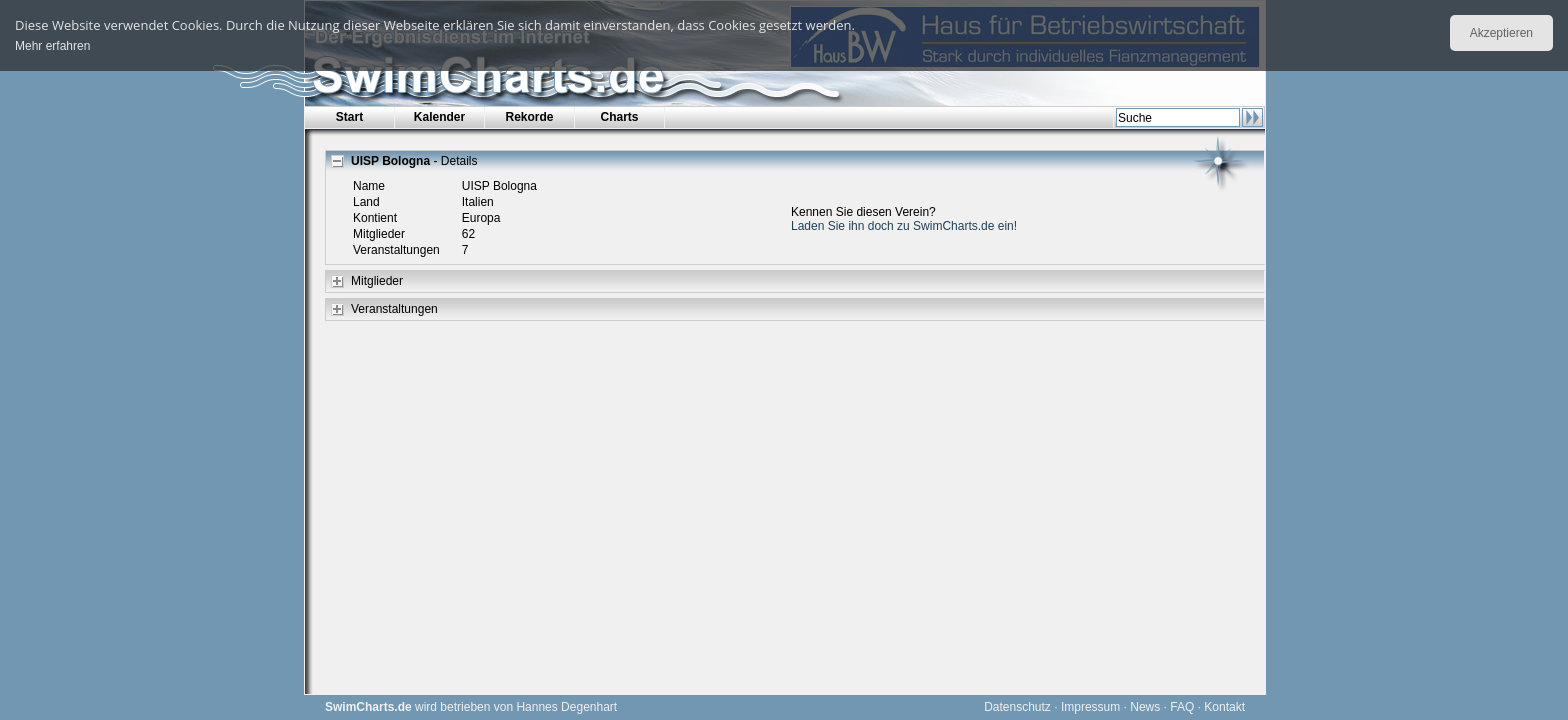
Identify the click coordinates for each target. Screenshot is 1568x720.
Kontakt (1224, 707)
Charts (619, 117)
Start (349, 117)
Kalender (439, 117)
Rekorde (529, 117)
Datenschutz (1017, 707)
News (1145, 707)
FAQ (1182, 707)
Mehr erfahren (52, 46)
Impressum (1090, 707)
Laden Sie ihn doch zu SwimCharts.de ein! (904, 226)
